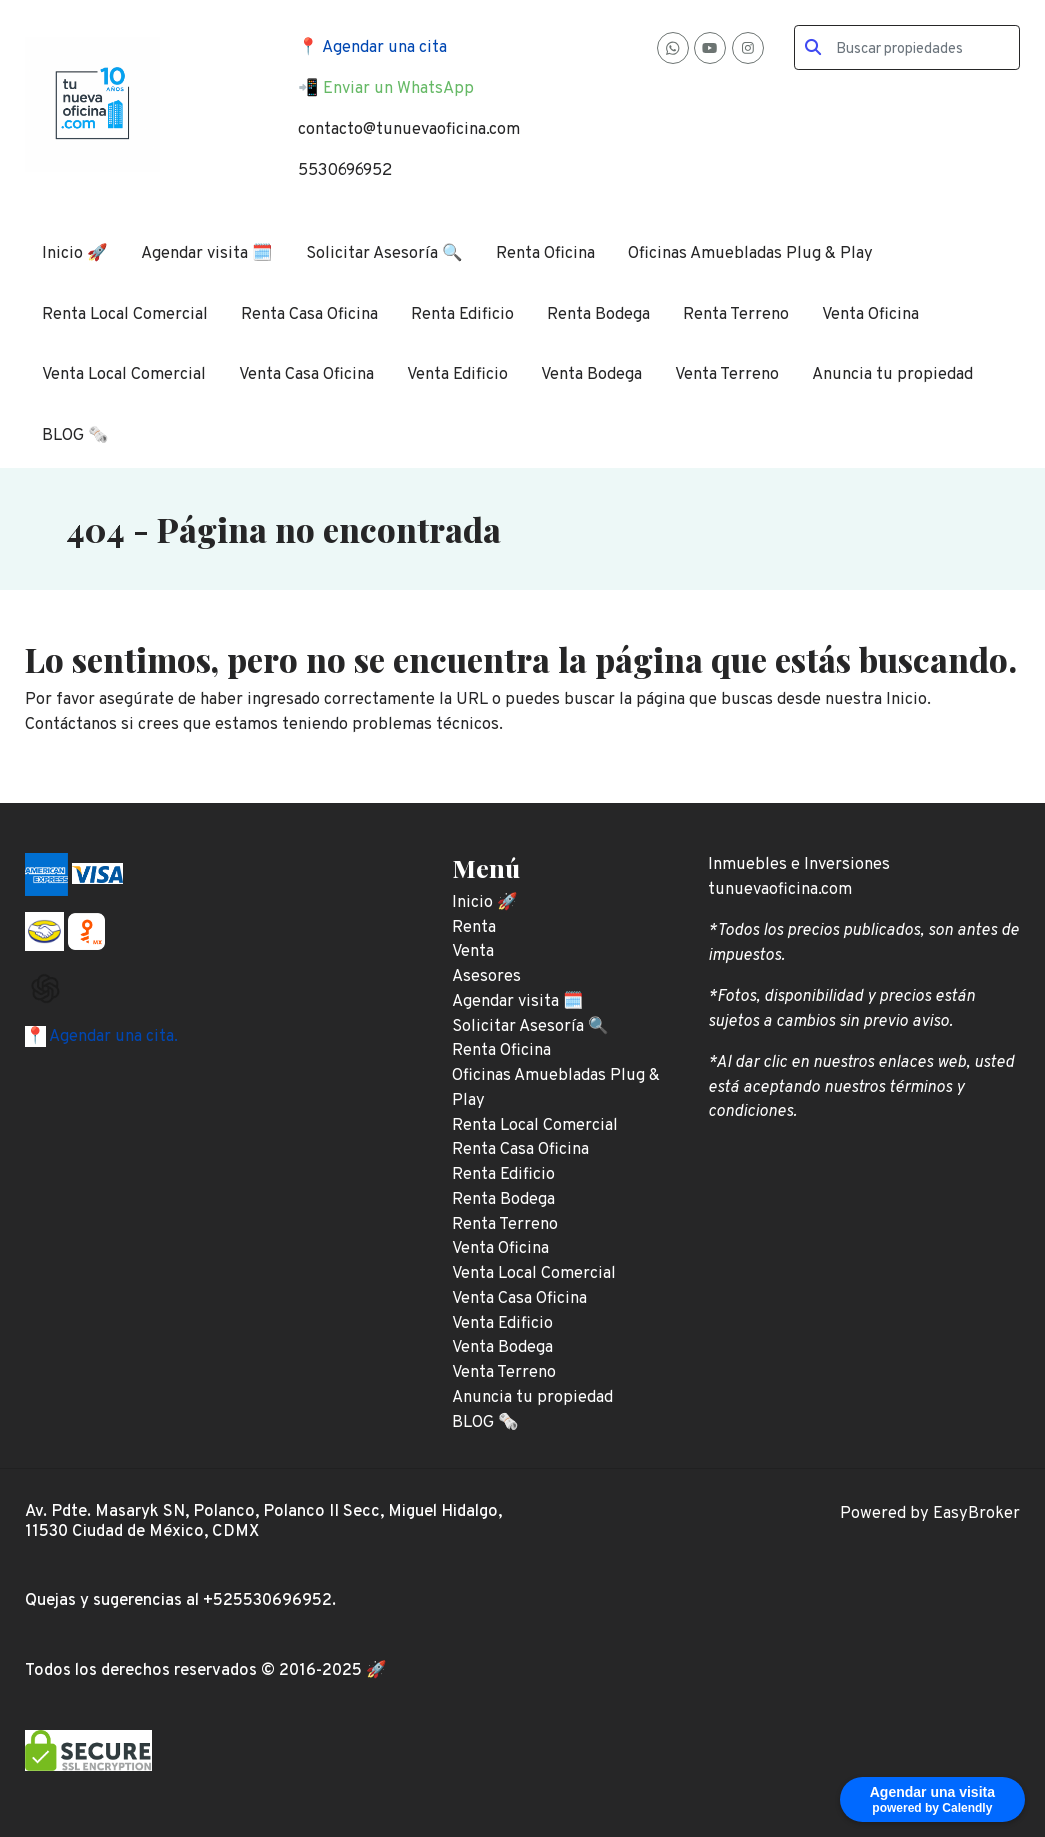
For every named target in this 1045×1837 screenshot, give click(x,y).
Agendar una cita (384, 47)
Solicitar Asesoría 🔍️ (384, 253)
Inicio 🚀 (75, 253)
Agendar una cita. (112, 1036)
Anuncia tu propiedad (892, 374)
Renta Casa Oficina (309, 314)
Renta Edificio (462, 314)
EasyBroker (976, 1513)
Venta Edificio (457, 374)
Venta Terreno (727, 374)
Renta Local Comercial (125, 314)
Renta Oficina (545, 253)
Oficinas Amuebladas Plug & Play (750, 253)
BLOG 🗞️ (75, 435)
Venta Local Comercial (124, 374)
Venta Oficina (870, 314)
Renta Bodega (598, 314)
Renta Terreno (736, 314)
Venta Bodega (591, 374)
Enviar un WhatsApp (398, 88)
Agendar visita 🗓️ (207, 253)
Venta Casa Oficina (306, 374)
